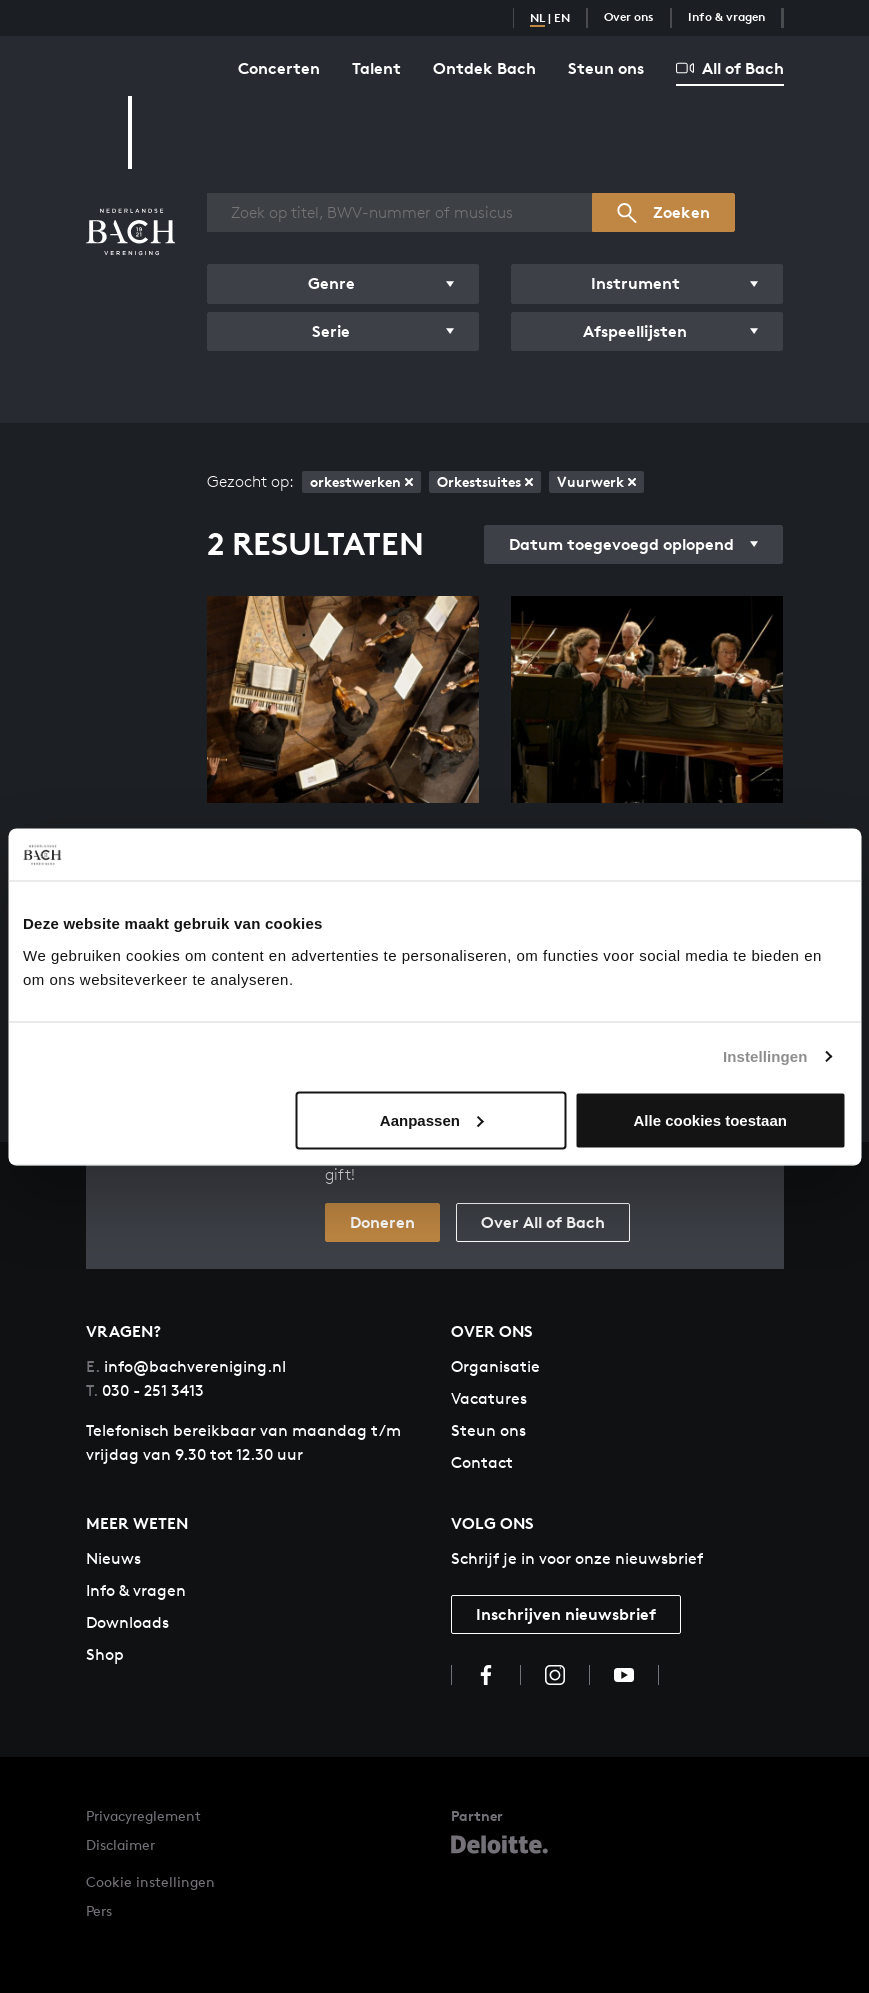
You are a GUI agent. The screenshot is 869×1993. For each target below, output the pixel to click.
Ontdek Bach (484, 68)
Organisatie (495, 1366)
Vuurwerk (596, 481)
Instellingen (765, 1056)
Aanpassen (432, 1119)
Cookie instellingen (150, 1881)
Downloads (127, 1622)
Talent (376, 68)
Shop (105, 1654)
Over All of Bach (543, 1222)
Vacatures (489, 1398)
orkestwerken (361, 481)
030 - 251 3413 (145, 1390)
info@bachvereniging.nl (186, 1366)
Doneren (382, 1222)
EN (562, 17)
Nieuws (113, 1558)
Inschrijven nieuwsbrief (566, 1614)
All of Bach (730, 68)
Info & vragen (726, 16)
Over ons (629, 16)
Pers (99, 1910)
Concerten (279, 68)
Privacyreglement (143, 1815)
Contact (482, 1462)
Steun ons (606, 68)
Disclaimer (120, 1844)
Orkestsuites (485, 481)
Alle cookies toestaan (710, 1119)
